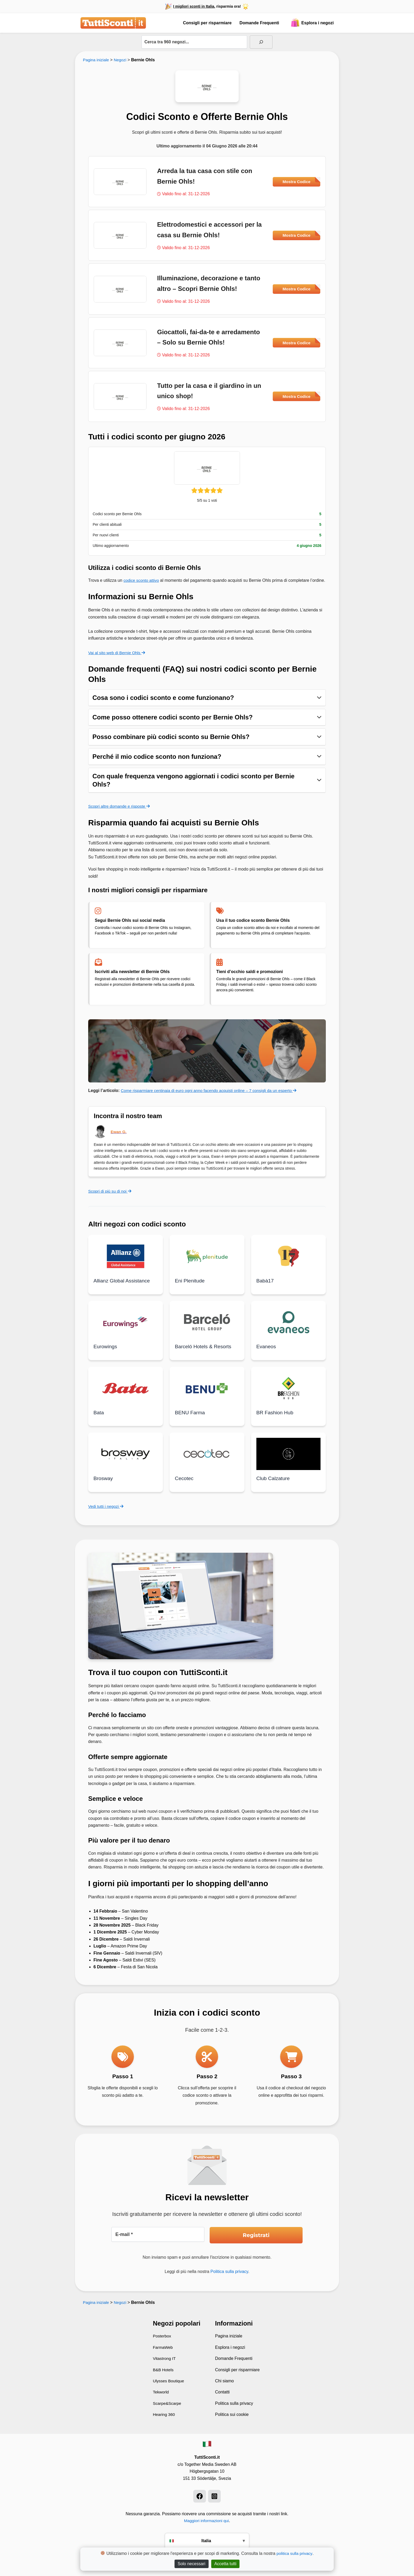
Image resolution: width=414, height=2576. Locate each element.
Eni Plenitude (190, 1287)
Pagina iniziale (96, 60)
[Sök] (261, 42)
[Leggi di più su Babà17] (288, 1263)
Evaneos (266, 1353)
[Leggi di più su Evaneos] (288, 1329)
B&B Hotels (164, 2370)
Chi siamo (224, 2381)
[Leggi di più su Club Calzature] (288, 1460)
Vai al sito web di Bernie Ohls (118, 659)
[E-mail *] (157, 2235)
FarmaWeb (163, 2347)
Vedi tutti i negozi (106, 1512)
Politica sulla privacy (229, 2272)
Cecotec (184, 1484)
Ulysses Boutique (169, 2381)
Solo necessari (191, 2563)
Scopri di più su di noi (110, 1198)
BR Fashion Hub (275, 1419)
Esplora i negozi (312, 22)
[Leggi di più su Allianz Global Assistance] (125, 1263)
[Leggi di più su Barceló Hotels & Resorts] (207, 1329)
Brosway (103, 1484)
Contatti (222, 2392)
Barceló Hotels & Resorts (204, 1353)
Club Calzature (273, 1484)
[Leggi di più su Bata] (125, 1394)
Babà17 (265, 1287)
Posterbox (162, 2336)
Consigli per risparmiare (207, 23)
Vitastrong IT (165, 2358)
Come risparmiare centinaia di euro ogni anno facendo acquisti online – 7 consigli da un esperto (213, 1097)
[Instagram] (214, 2496)
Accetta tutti (225, 2563)
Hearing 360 (164, 2414)
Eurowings (105, 1353)
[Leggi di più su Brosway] (125, 1460)
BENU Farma (190, 1419)
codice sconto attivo (142, 580)
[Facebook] (199, 2496)
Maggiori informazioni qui (206, 2521)
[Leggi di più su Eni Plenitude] (207, 1263)
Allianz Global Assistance (122, 1287)
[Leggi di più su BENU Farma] (207, 1394)
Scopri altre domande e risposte (120, 813)
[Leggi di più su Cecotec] (207, 1460)
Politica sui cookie (232, 2414)
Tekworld (161, 2392)
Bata (98, 1419)
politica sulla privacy (294, 2553)
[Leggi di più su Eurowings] (125, 1329)
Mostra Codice (301, 180)
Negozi (121, 60)
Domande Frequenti (259, 23)
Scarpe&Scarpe (167, 2403)
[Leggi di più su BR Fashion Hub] (288, 1394)
